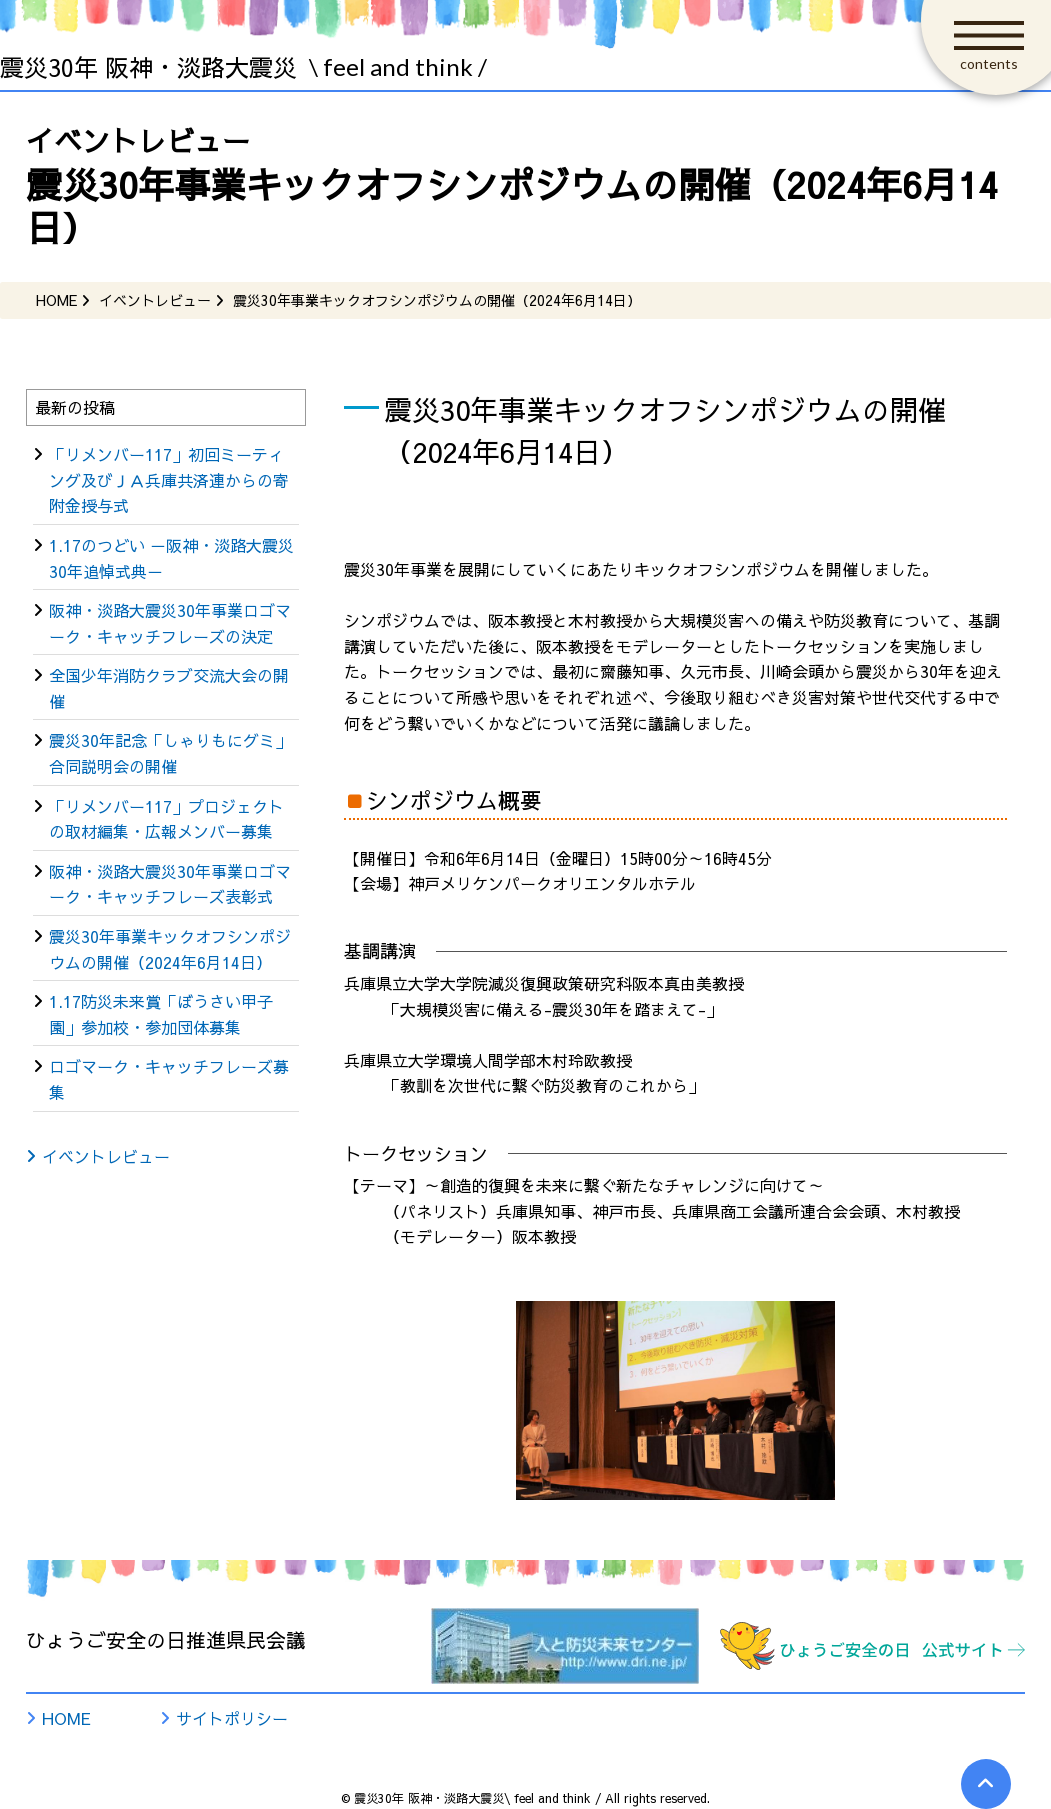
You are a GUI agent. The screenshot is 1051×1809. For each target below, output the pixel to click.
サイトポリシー (232, 1718)
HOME (66, 1718)
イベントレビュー (106, 1156)
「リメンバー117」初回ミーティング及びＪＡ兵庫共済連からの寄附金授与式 (169, 479)
